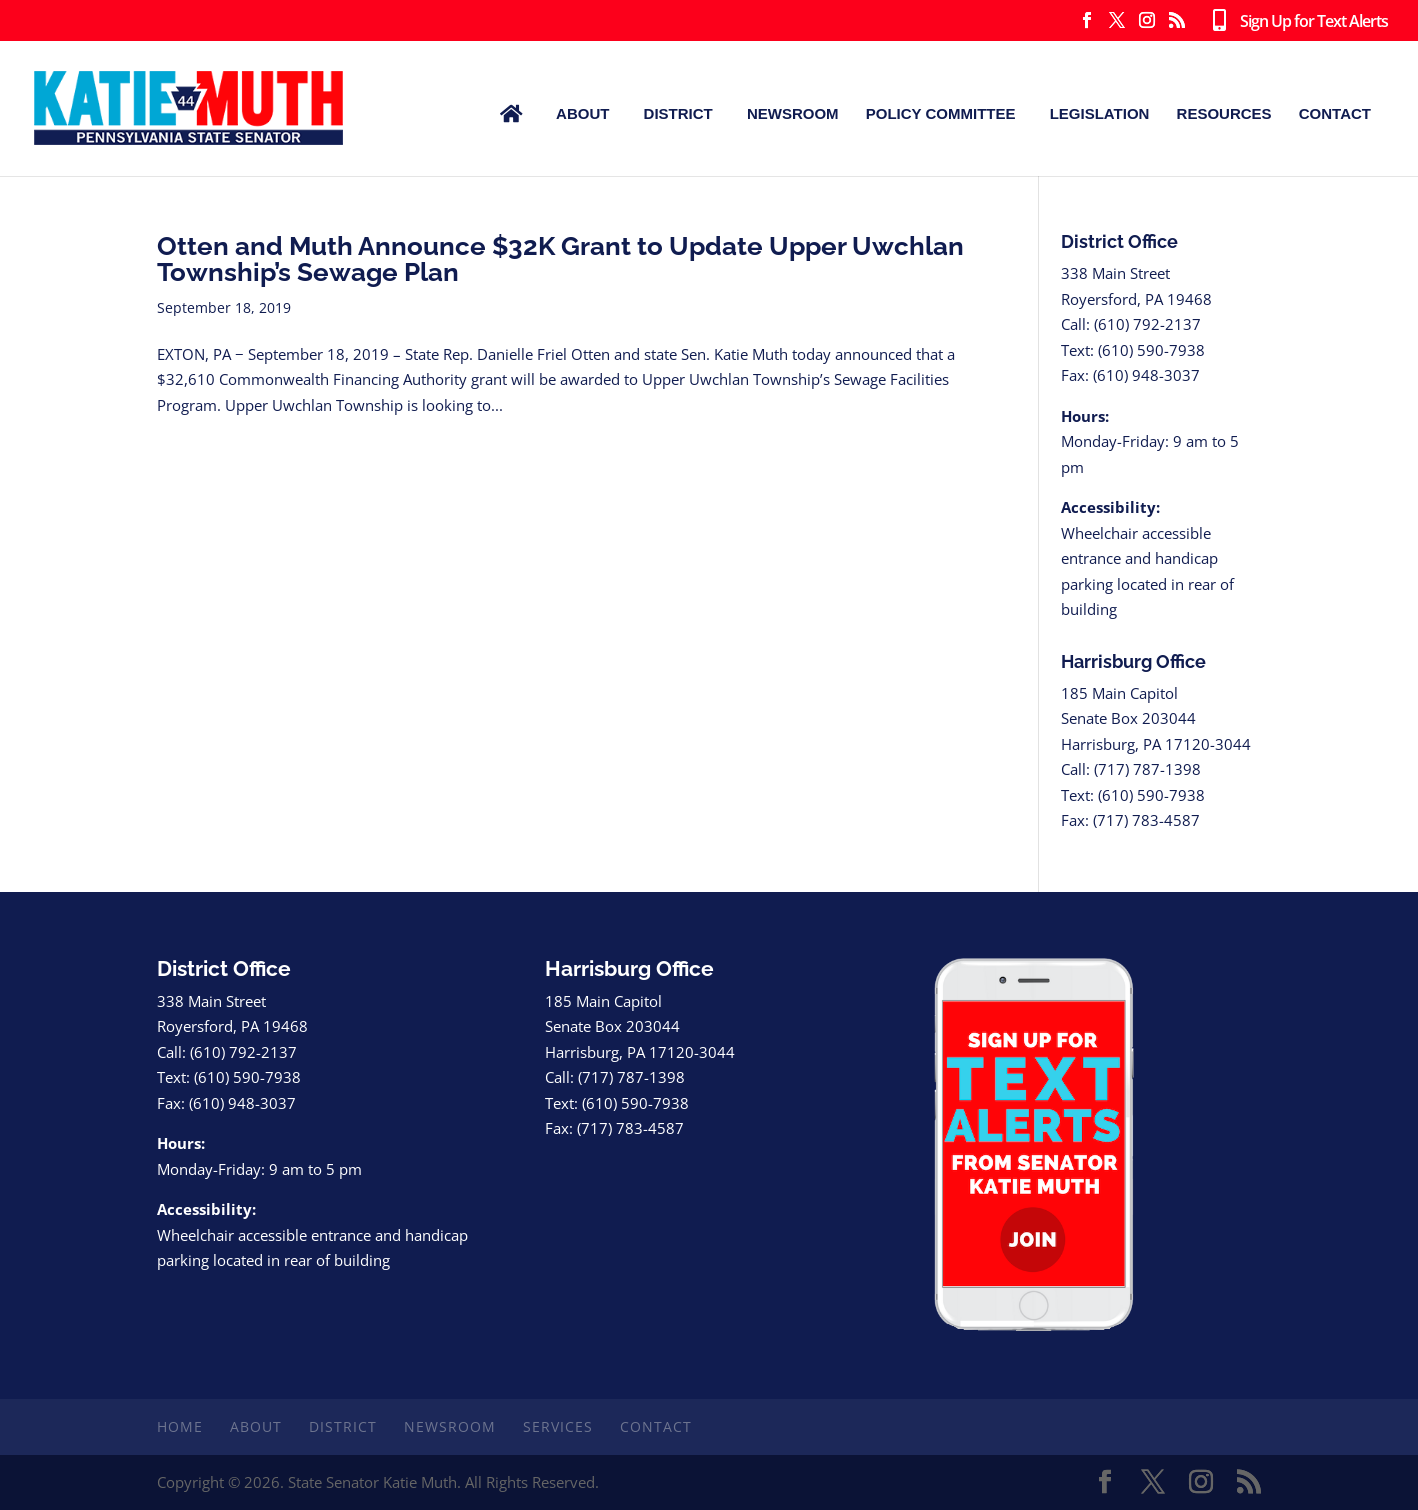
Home (180, 1426)
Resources (1224, 113)
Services (558, 1426)
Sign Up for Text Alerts (1296, 22)
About (582, 113)
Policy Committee (941, 113)
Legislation (1100, 113)
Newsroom (793, 113)
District (678, 113)
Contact (1335, 113)
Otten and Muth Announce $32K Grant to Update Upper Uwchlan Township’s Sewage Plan (560, 259)
